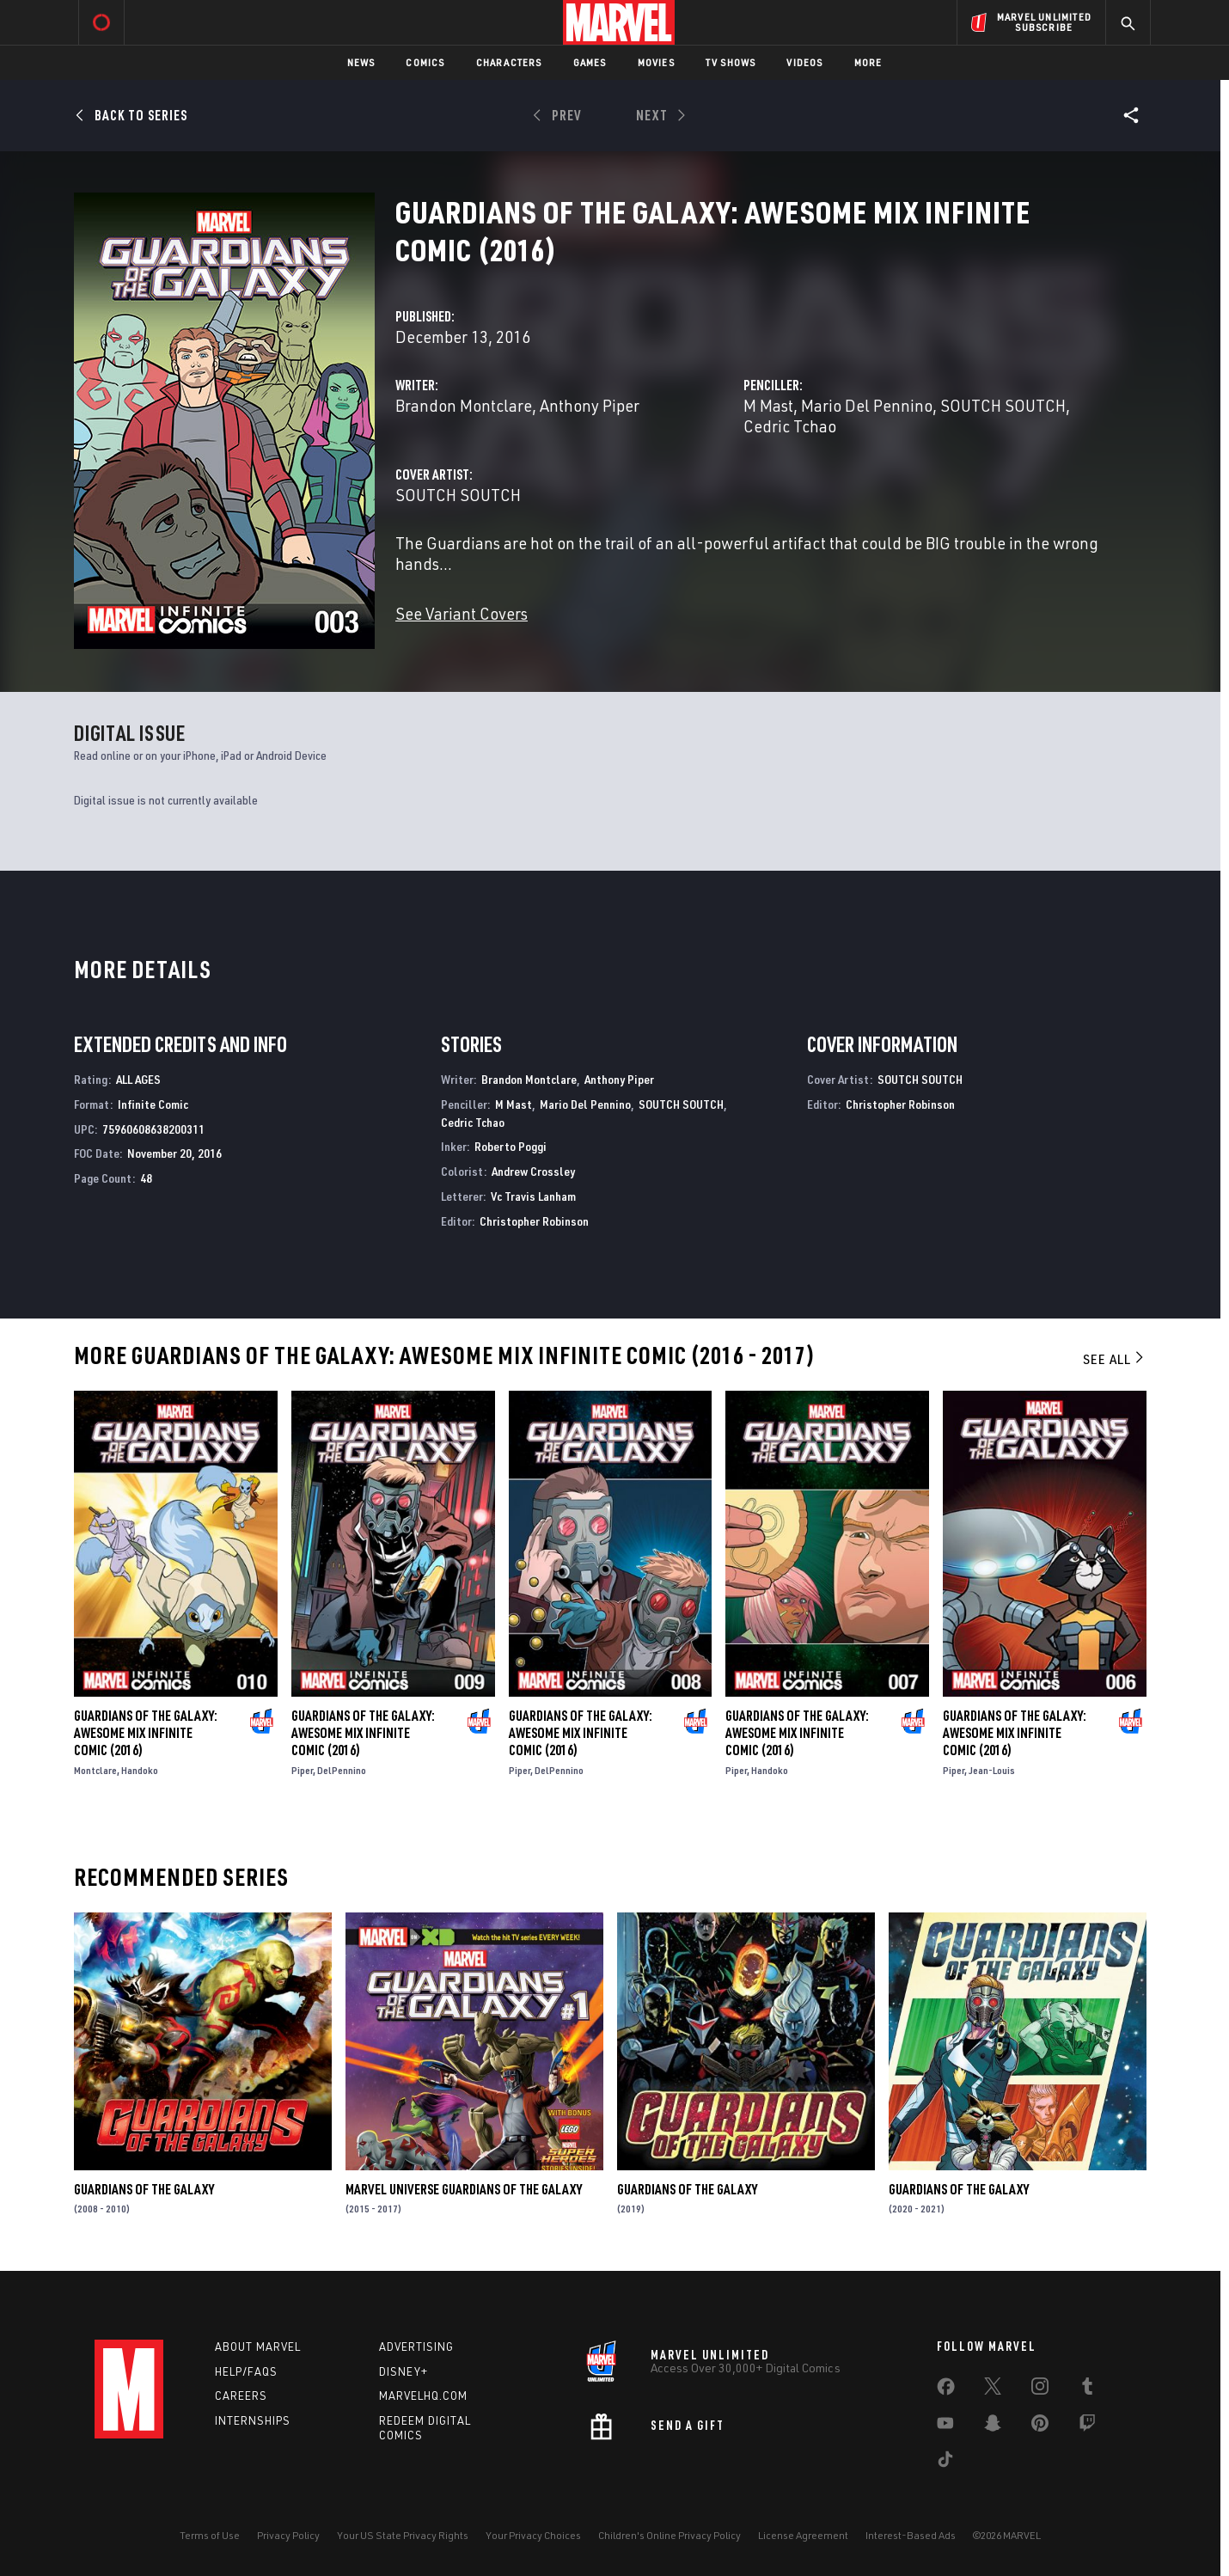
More (868, 62)
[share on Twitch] (1087, 2426)
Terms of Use (210, 2535)
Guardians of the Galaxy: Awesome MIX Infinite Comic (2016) (145, 1733)
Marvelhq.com (423, 2395)
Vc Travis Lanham (533, 1196)
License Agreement (803, 2535)
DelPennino (341, 1770)
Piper (302, 1770)
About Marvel (258, 2346)
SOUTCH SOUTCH (1003, 405)
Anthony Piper (589, 405)
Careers (241, 2395)
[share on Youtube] (945, 2426)
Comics (425, 62)
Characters (509, 62)
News (361, 62)
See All (1114, 1359)
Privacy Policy (288, 2535)
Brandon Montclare (463, 405)
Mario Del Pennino (866, 405)
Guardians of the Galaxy (144, 2189)
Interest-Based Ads (910, 2535)
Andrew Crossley (533, 1171)
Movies (656, 62)
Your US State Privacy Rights (402, 2535)
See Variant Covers (461, 613)
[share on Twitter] (992, 2389)
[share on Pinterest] (1040, 2426)
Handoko (139, 1770)
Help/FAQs (246, 2371)
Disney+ (403, 2371)
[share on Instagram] (1040, 2389)
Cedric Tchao (789, 426)
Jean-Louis (992, 1770)
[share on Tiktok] (945, 2462)
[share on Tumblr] (1087, 2389)
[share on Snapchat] (992, 2426)
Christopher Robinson (534, 1221)
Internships (252, 2420)
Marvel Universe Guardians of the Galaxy (463, 2189)
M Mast (768, 405)
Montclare (95, 1770)
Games (590, 62)
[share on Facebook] (946, 2390)
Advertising (416, 2346)
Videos (804, 62)
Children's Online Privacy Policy (669, 2535)
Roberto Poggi (510, 1146)
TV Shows (731, 62)
